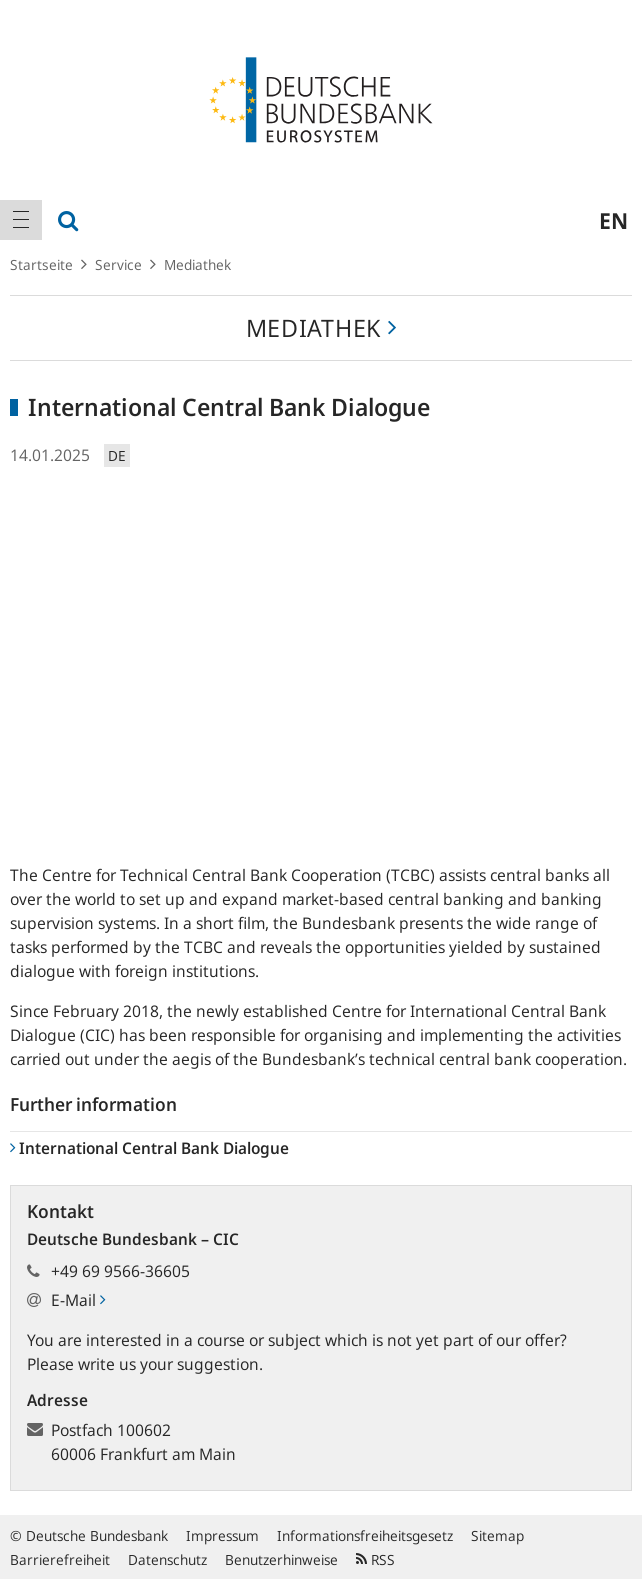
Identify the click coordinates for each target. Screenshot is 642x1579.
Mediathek (197, 264)
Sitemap (497, 1535)
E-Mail (78, 1300)
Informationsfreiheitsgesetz (365, 1535)
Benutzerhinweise (281, 1559)
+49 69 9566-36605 (120, 1271)
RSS (375, 1559)
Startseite (41, 264)
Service (118, 264)
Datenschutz (167, 1559)
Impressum (222, 1535)
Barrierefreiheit (60, 1559)
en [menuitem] (613, 220)
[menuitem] (21, 220)
